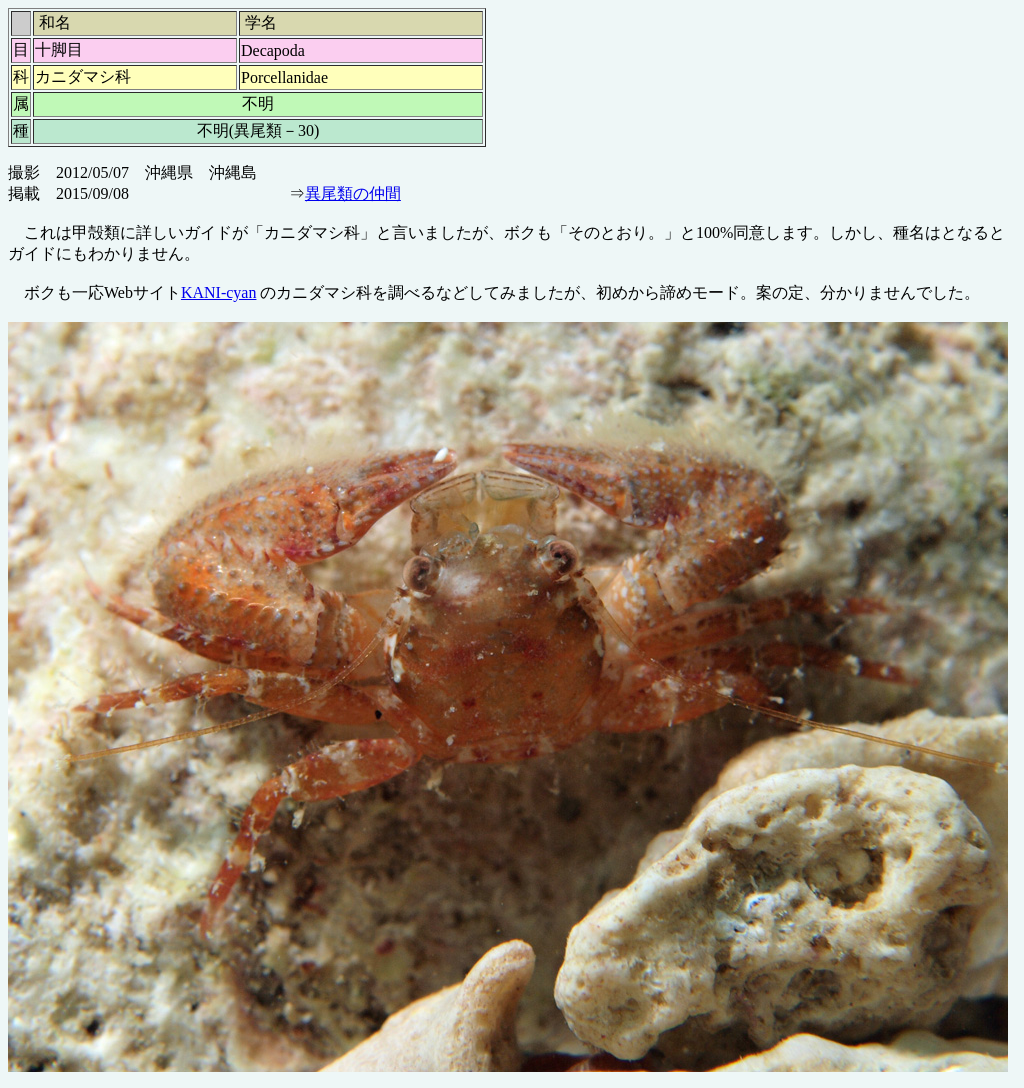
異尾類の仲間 (353, 193)
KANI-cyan (219, 292)
